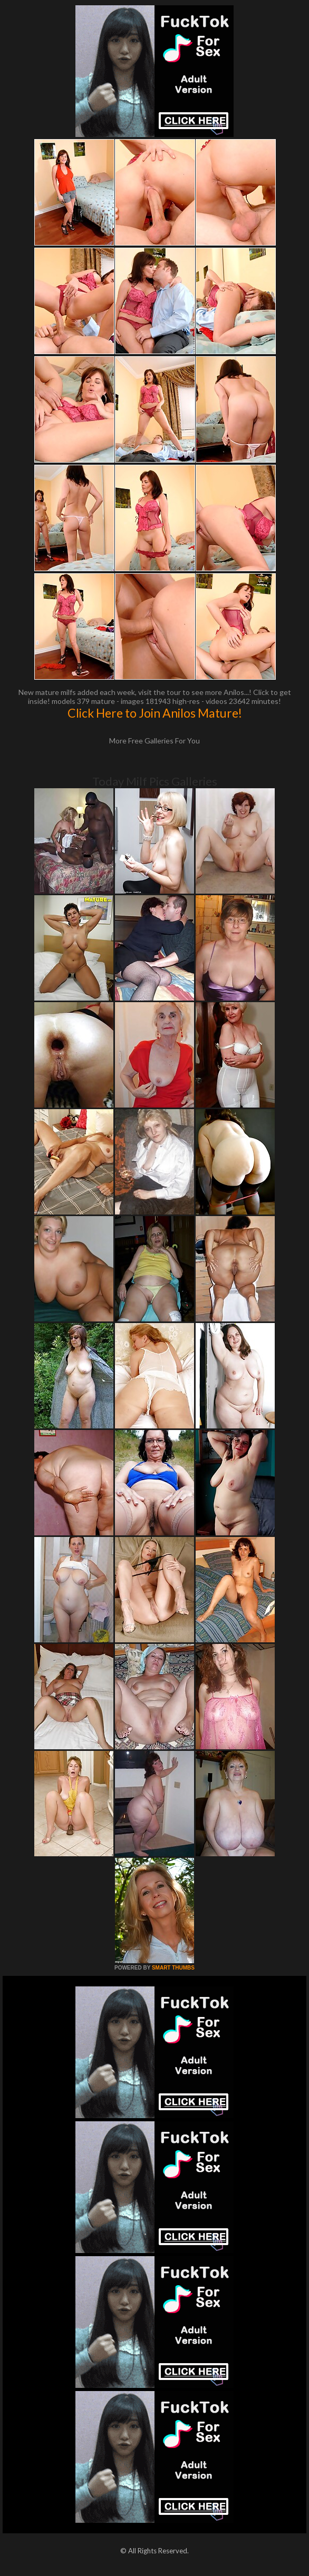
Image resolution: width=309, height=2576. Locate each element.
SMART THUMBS (173, 1968)
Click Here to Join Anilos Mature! (154, 713)
